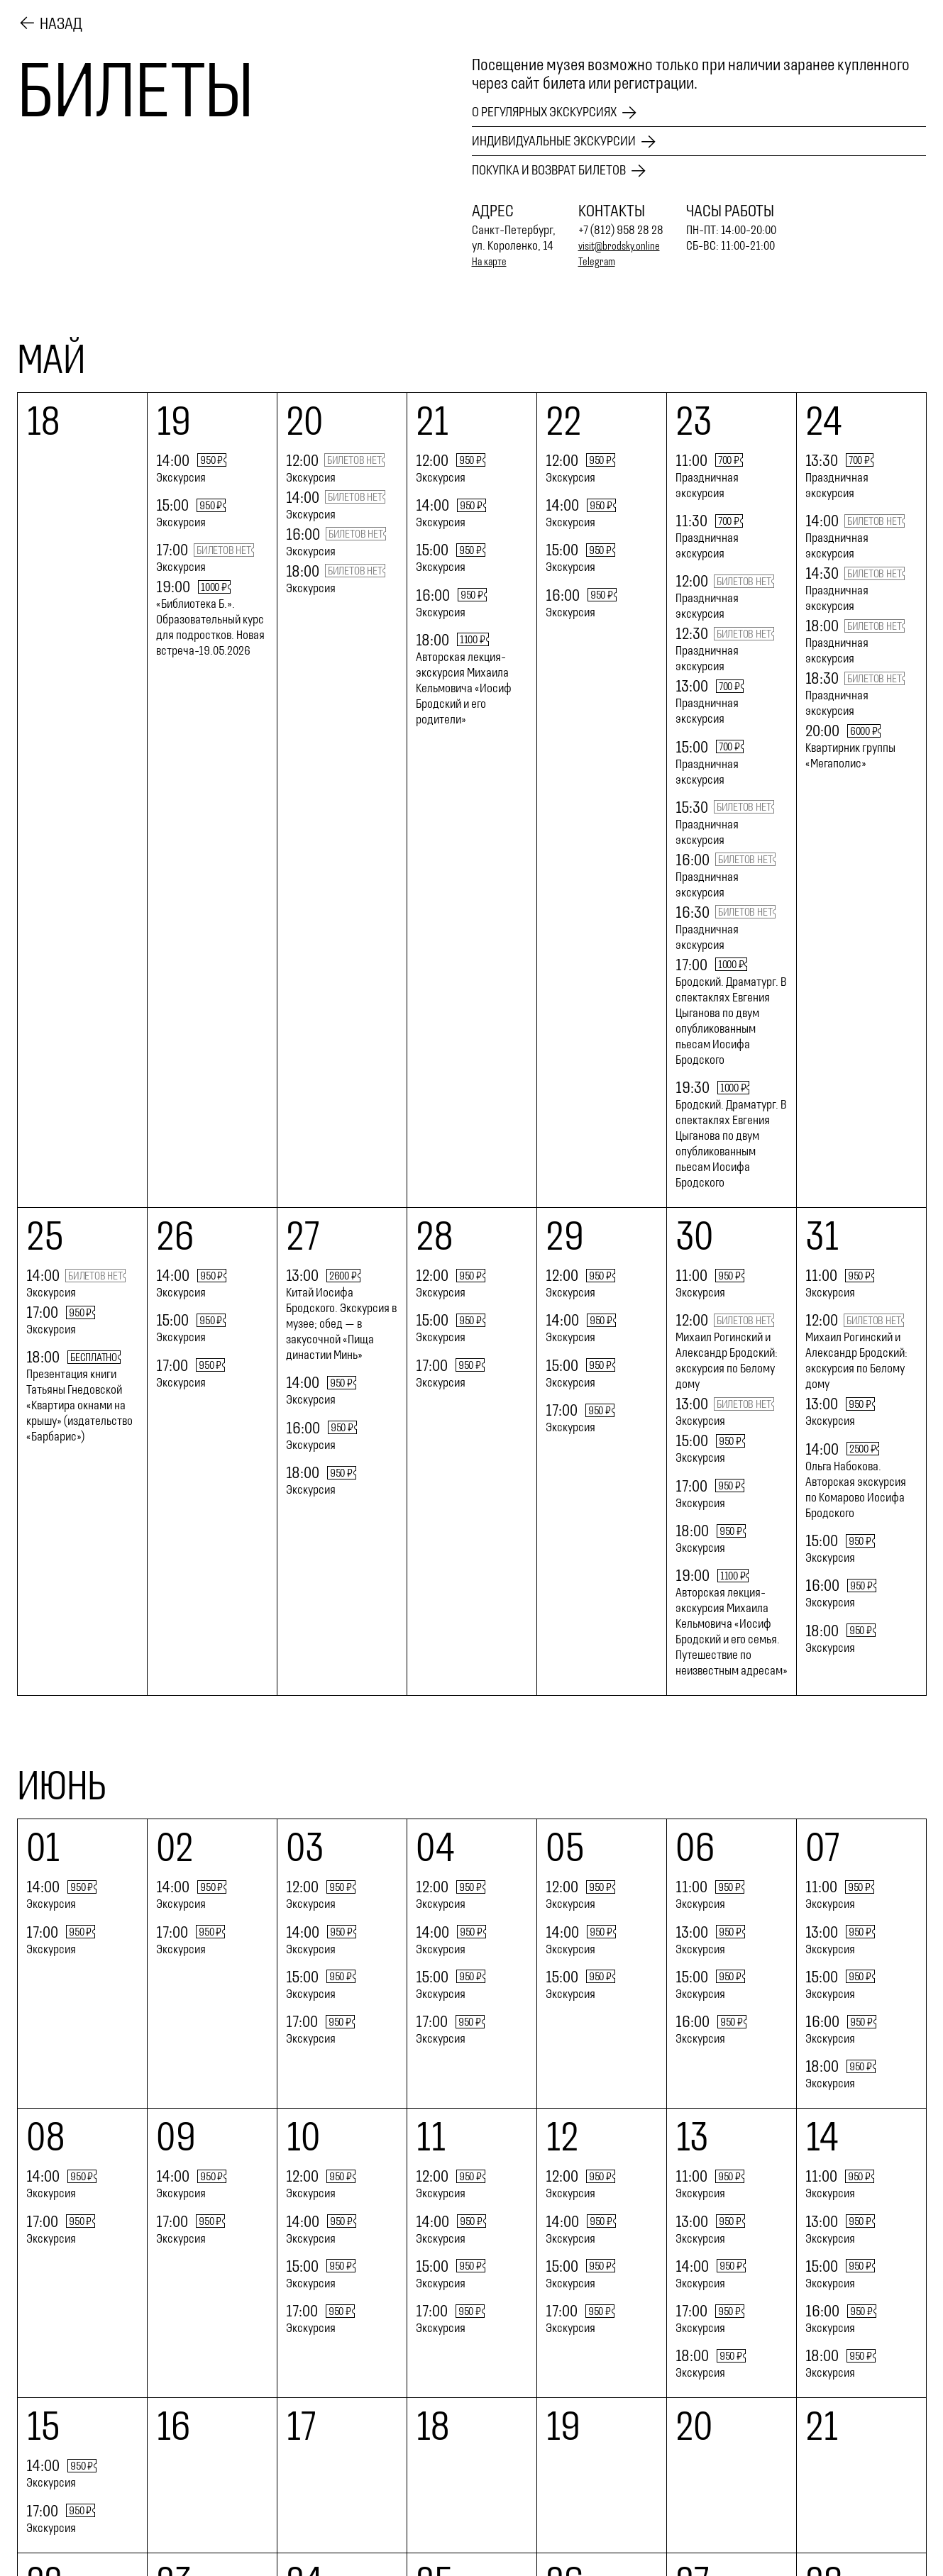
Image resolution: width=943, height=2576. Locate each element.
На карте (492, 259)
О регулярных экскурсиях (560, 107)
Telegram (600, 259)
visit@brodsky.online (625, 244)
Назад (61, 20)
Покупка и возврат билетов (565, 168)
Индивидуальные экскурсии (571, 138)
